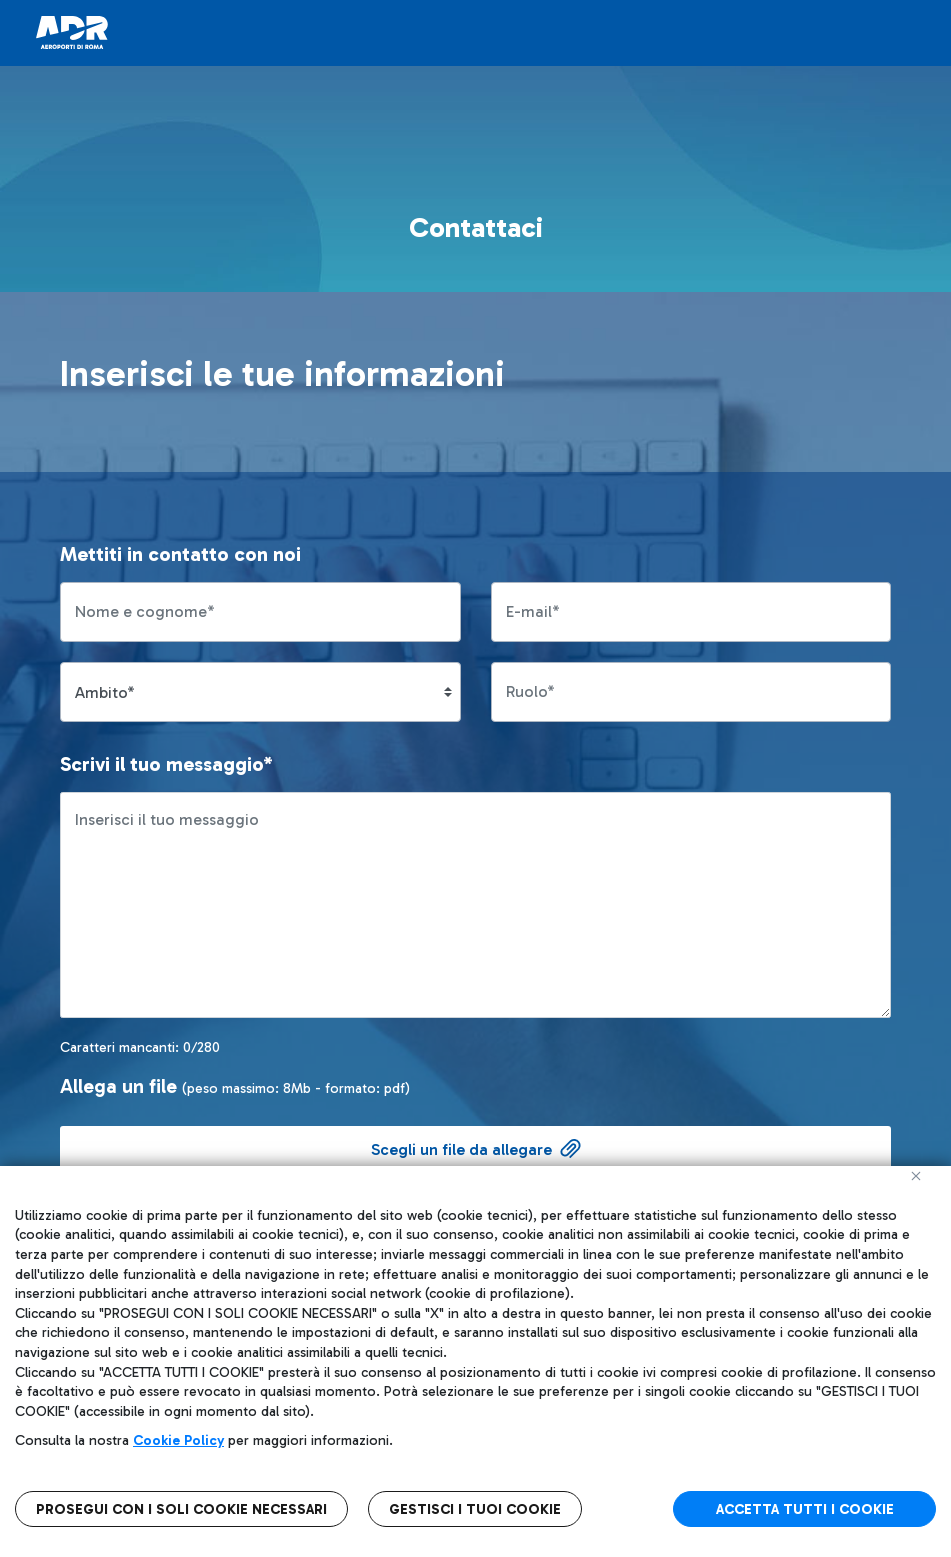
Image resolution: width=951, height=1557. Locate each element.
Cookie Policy (178, 1440)
